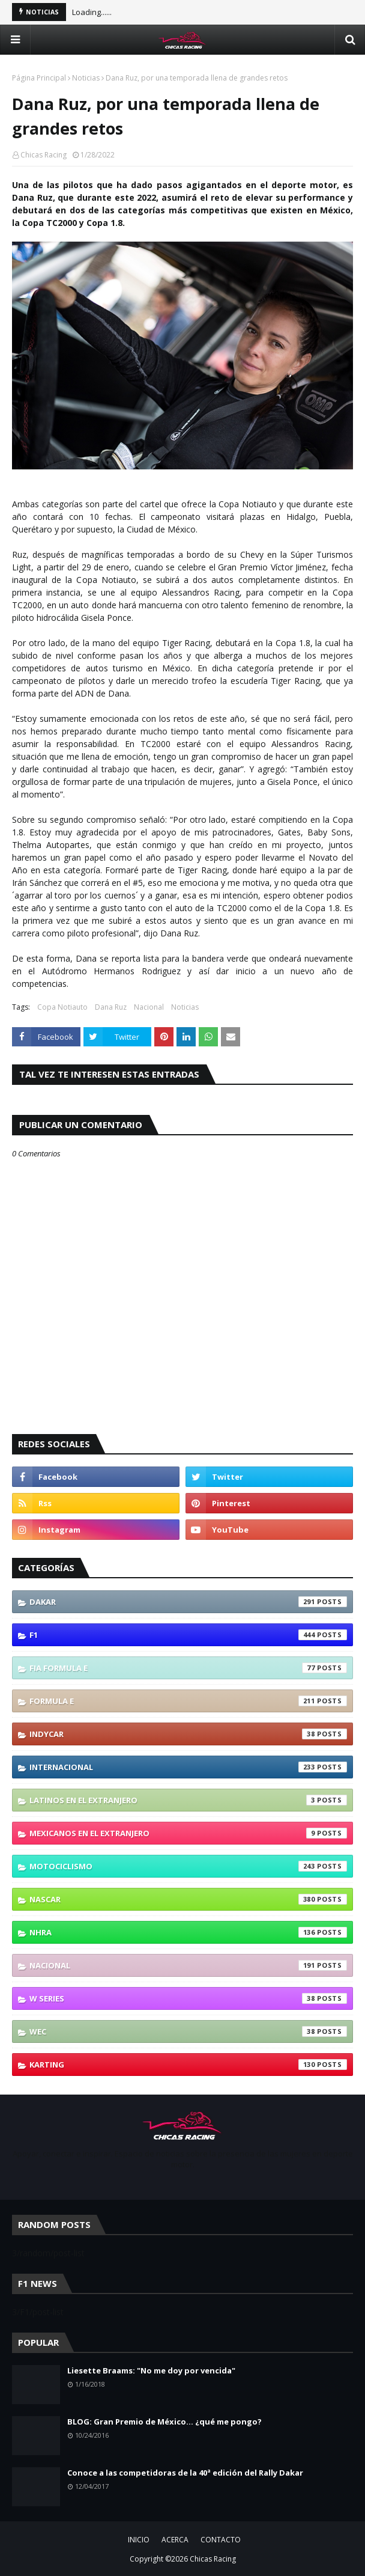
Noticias (86, 78)
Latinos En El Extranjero (188, 1800)
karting (188, 2064)
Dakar (188, 1601)
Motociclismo (188, 1866)
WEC (188, 2031)
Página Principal (39, 78)
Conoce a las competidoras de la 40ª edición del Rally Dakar (185, 2472)
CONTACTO (221, 2540)
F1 (188, 1634)
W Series (188, 1998)
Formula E (188, 1700)
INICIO (138, 2540)
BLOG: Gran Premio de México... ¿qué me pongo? (164, 2421)
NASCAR (188, 1899)
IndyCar (188, 1734)
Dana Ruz (111, 1007)
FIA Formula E (188, 1667)
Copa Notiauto (62, 1007)
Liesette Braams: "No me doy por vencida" (151, 2370)
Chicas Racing (43, 155)
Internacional (188, 1767)
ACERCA (175, 2540)
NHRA (188, 1932)
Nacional (149, 1007)
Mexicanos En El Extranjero (188, 1833)
